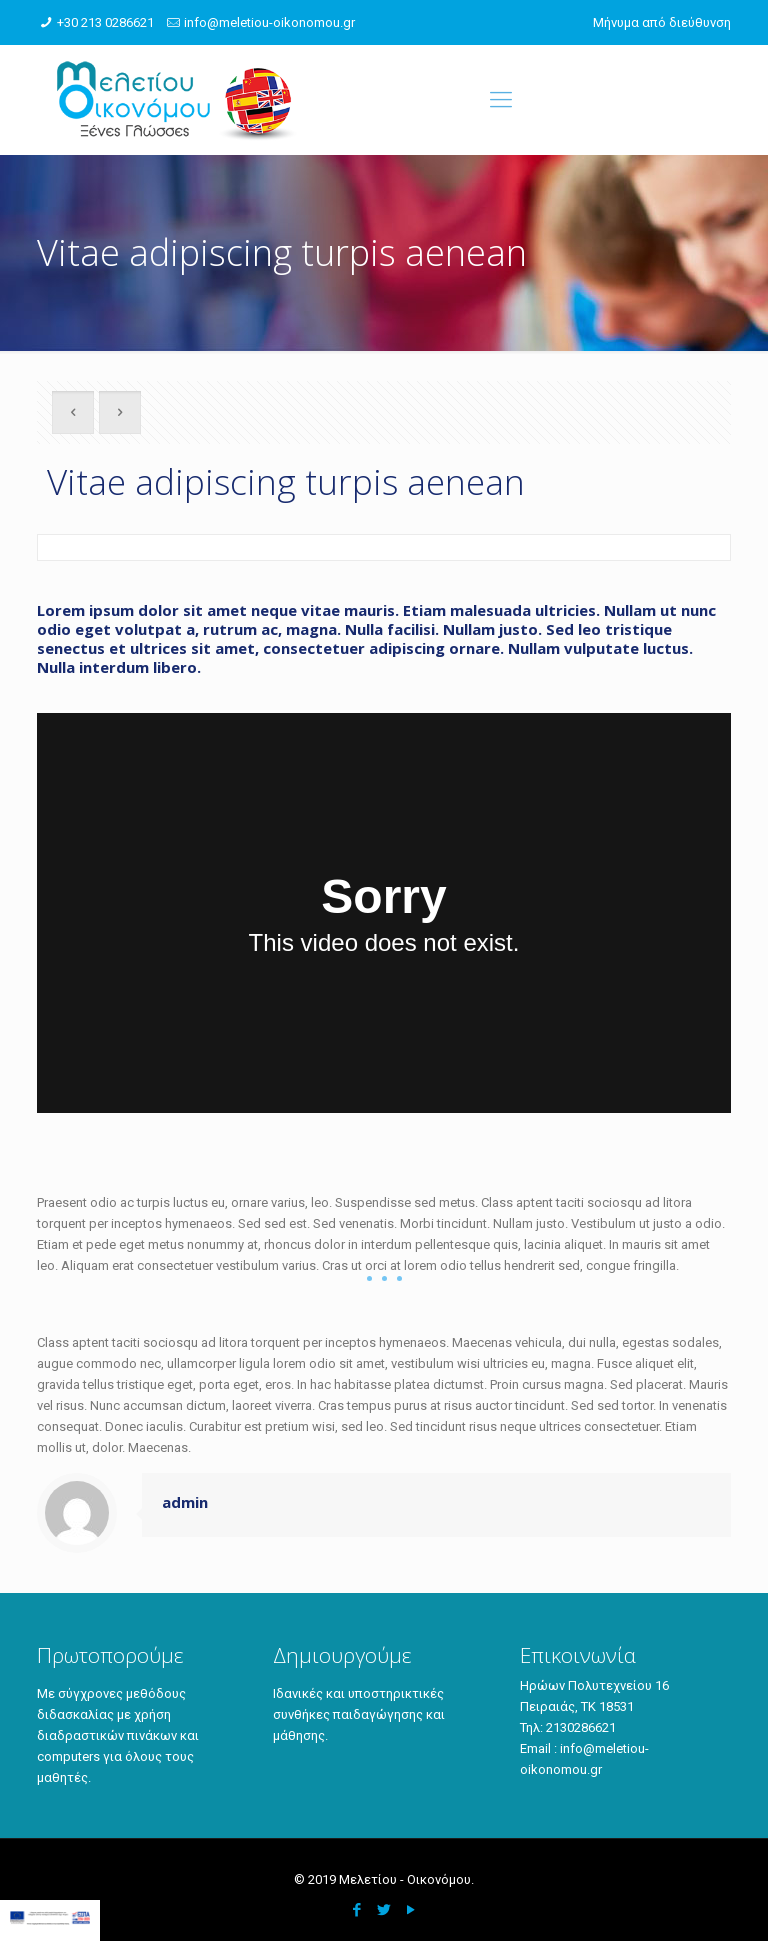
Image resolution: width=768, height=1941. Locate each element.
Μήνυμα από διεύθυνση (662, 22)
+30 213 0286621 (105, 22)
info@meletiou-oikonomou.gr (269, 22)
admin (185, 1502)
